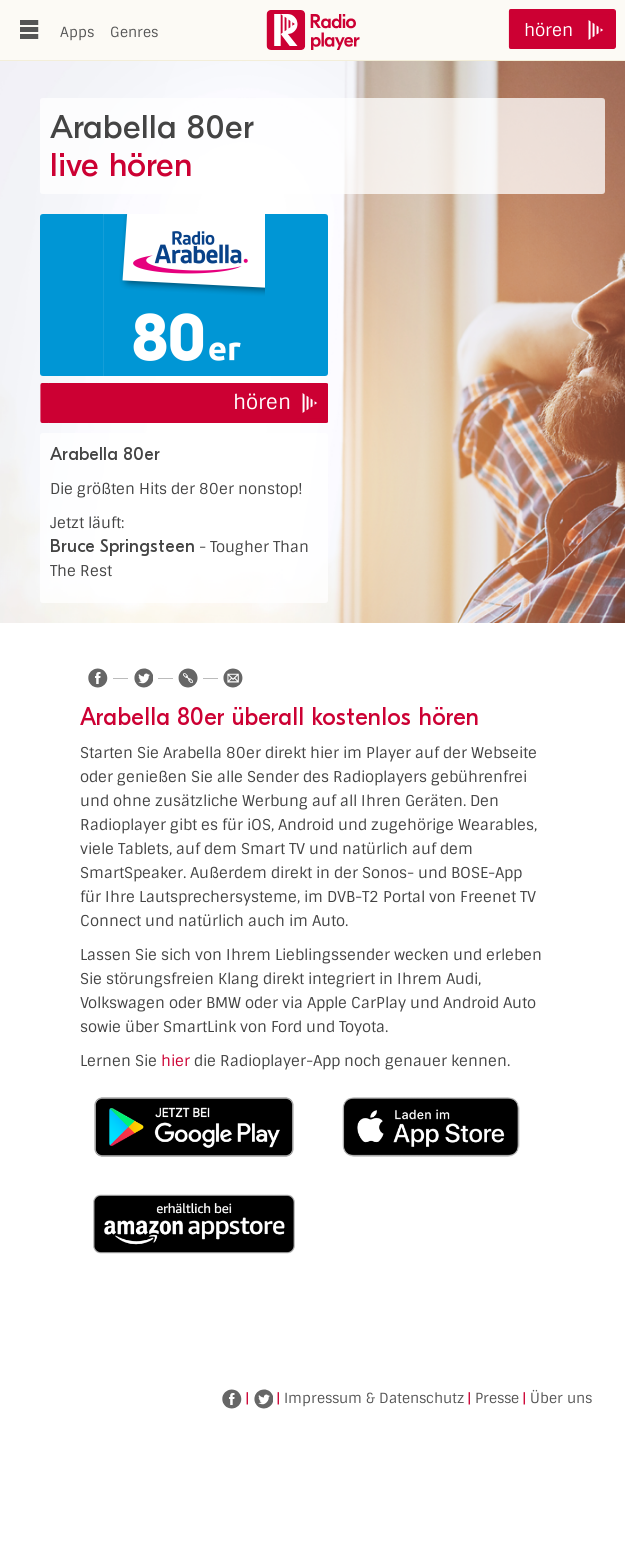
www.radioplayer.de (313, 30)
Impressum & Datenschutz (374, 1398)
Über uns (561, 1398)
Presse (497, 1398)
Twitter (263, 1399)
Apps (77, 32)
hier (175, 1061)
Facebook (232, 1399)
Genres (134, 32)
